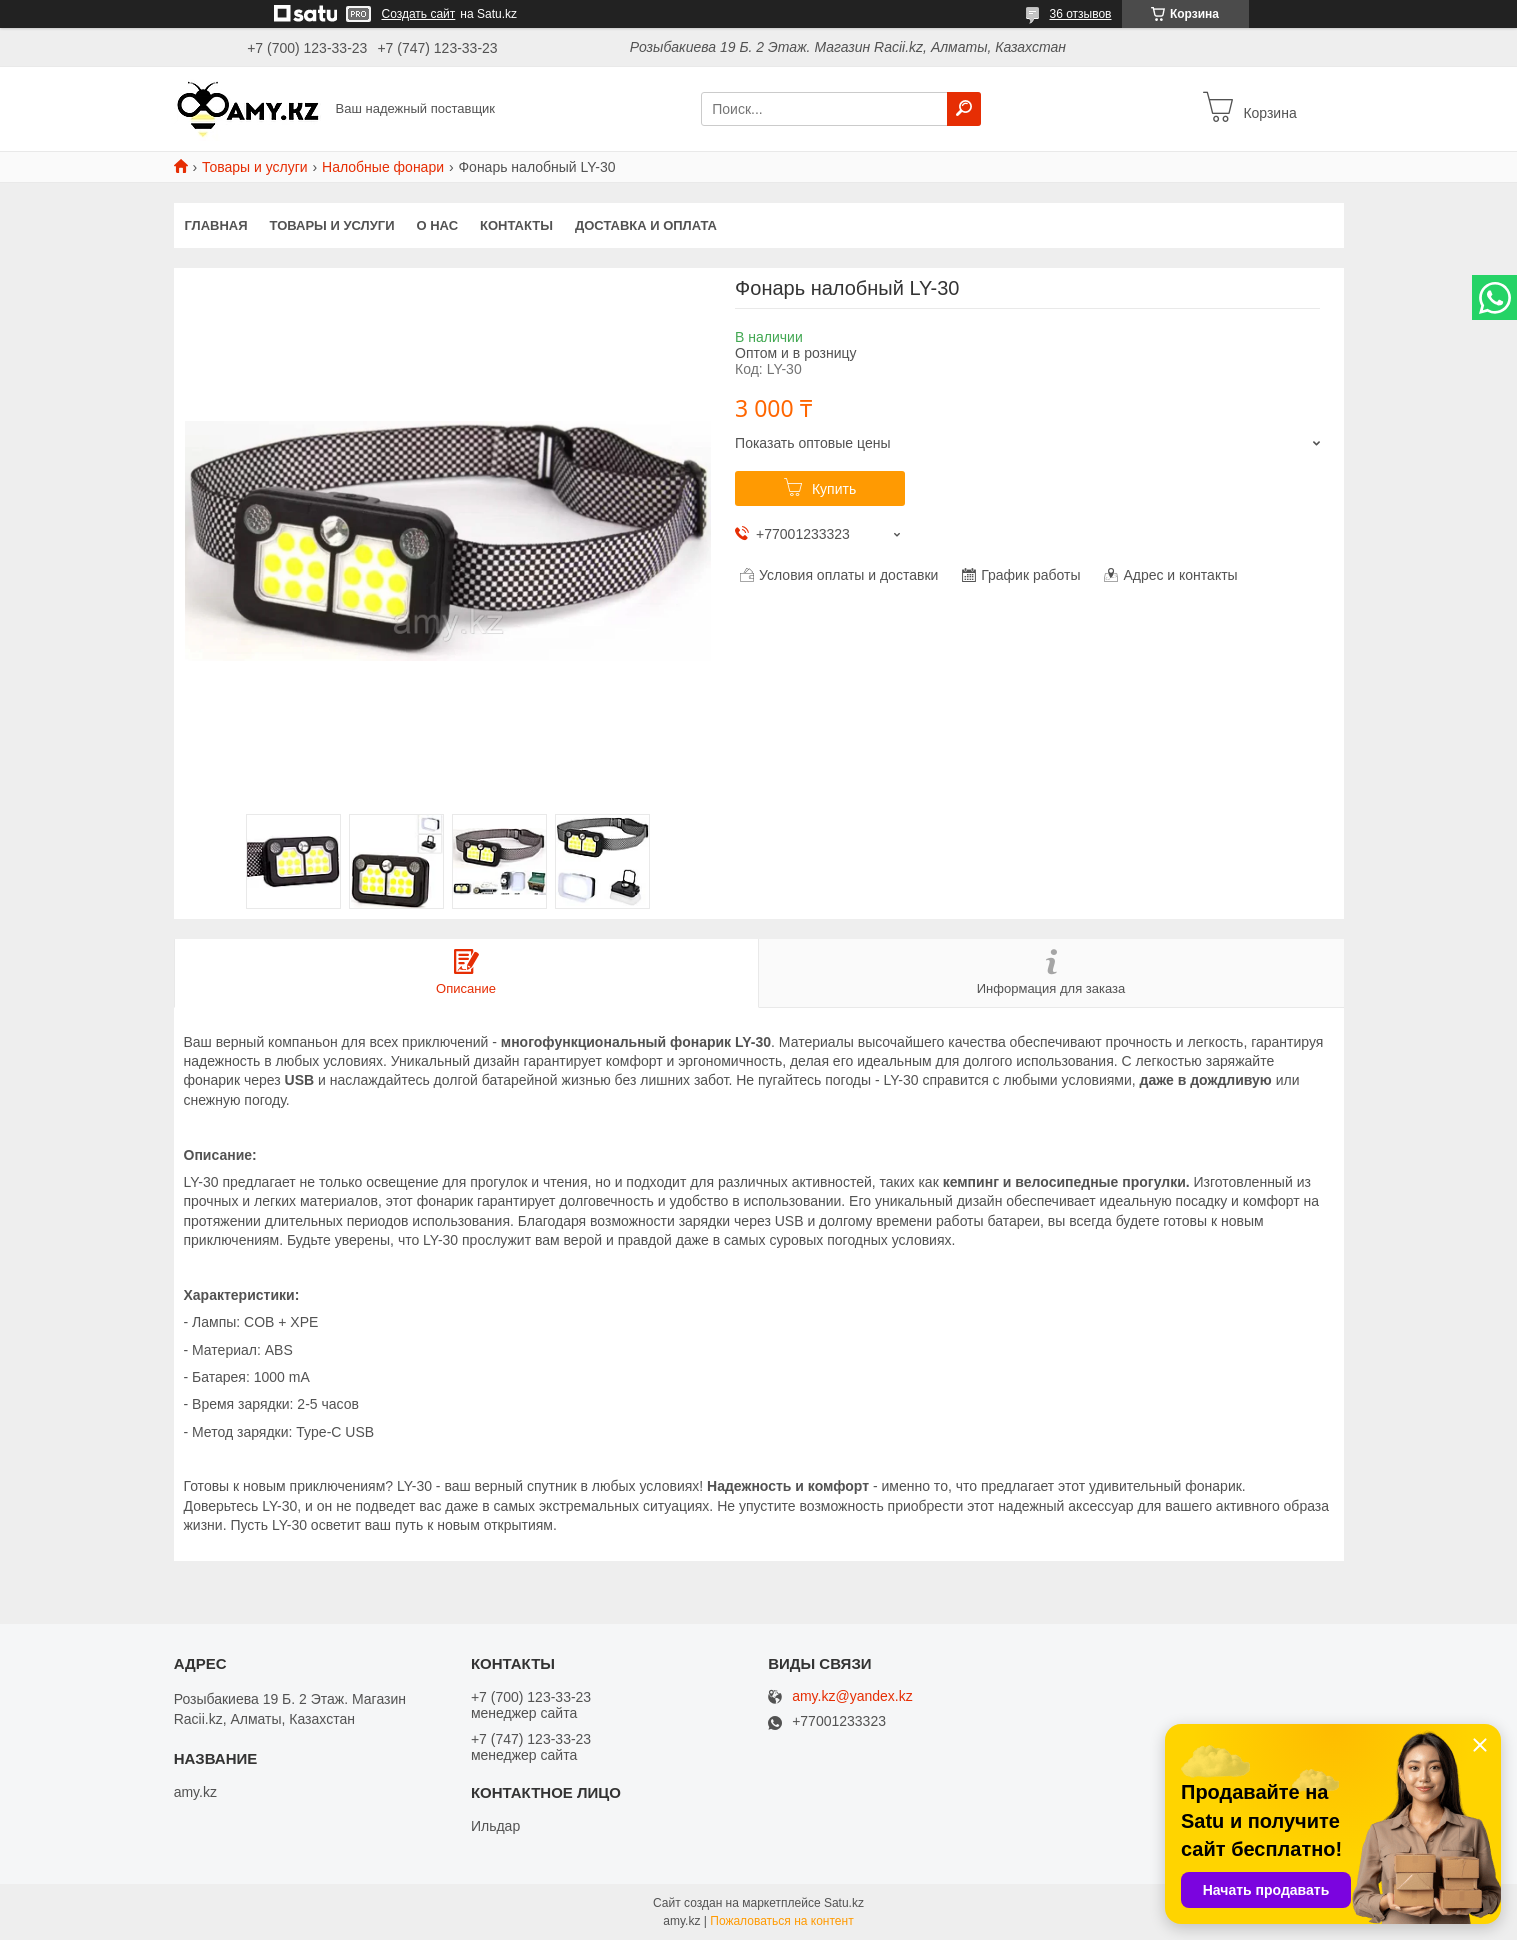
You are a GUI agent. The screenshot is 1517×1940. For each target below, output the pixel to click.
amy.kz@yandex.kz (852, 1696)
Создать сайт (419, 14)
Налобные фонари (383, 167)
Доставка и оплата (646, 225)
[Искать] (964, 109)
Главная (216, 225)
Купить (834, 489)
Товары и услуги (255, 167)
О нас (437, 225)
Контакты (516, 225)
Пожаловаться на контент (781, 1921)
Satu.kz (844, 1903)
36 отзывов (1080, 14)
